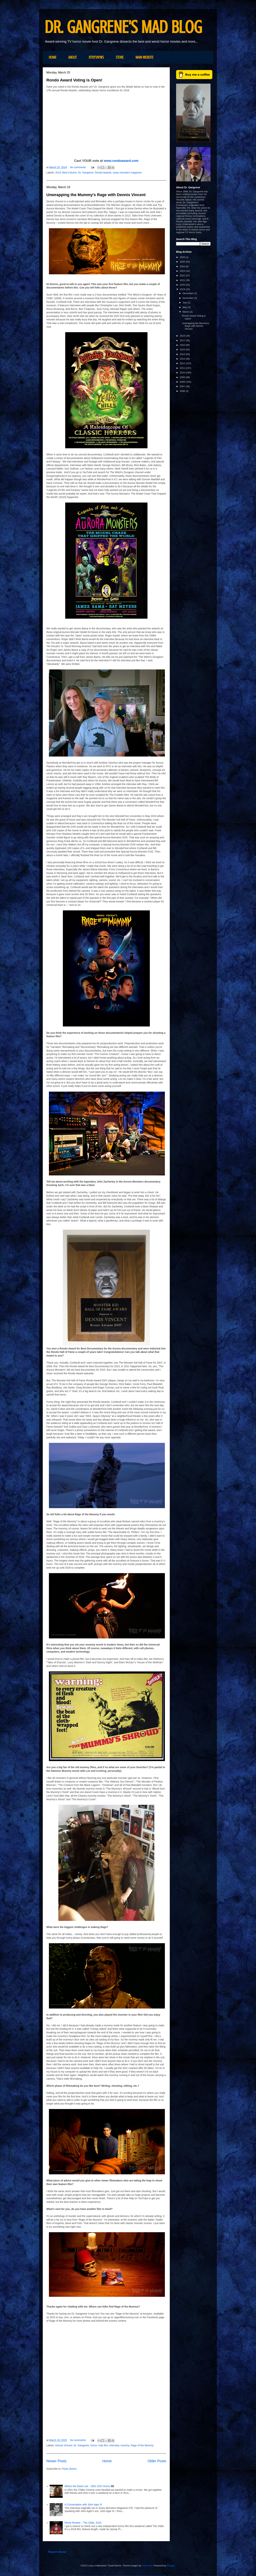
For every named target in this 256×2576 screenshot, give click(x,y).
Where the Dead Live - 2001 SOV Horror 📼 (89, 2486)
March (186, 311)
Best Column (69, 172)
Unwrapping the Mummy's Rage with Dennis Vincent (96, 194)
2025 (183, 261)
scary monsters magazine (127, 172)
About (72, 57)
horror (93, 2445)
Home (107, 2461)
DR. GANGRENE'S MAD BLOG (123, 27)
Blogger (171, 2565)
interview (114, 2445)
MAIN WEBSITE (144, 57)
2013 (183, 358)
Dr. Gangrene (85, 172)
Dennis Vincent (63, 2445)
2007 (183, 386)
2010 (183, 372)
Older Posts (157, 2461)
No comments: (78, 167)
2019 (58, 172)
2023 (183, 271)
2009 (183, 377)
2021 (183, 280)
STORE (120, 57)
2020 (183, 284)
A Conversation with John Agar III (83, 2504)
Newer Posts (56, 2461)
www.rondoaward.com (121, 161)
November (188, 298)
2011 (183, 368)
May (185, 307)
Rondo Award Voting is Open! (74, 80)
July (185, 302)
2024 (183, 266)
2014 (183, 354)
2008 (183, 381)
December (188, 293)
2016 (183, 345)
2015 (183, 349)
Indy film (103, 2445)
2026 (183, 257)
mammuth (147, 2565)
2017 (183, 340)
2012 (183, 363)
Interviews (96, 57)
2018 (183, 335)
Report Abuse (57, 2551)
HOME (52, 57)
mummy (124, 2445)
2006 (183, 391)
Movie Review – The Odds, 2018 (82, 2522)
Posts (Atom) (69, 2468)
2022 (183, 275)
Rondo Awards (103, 172)
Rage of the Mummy (142, 2445)
